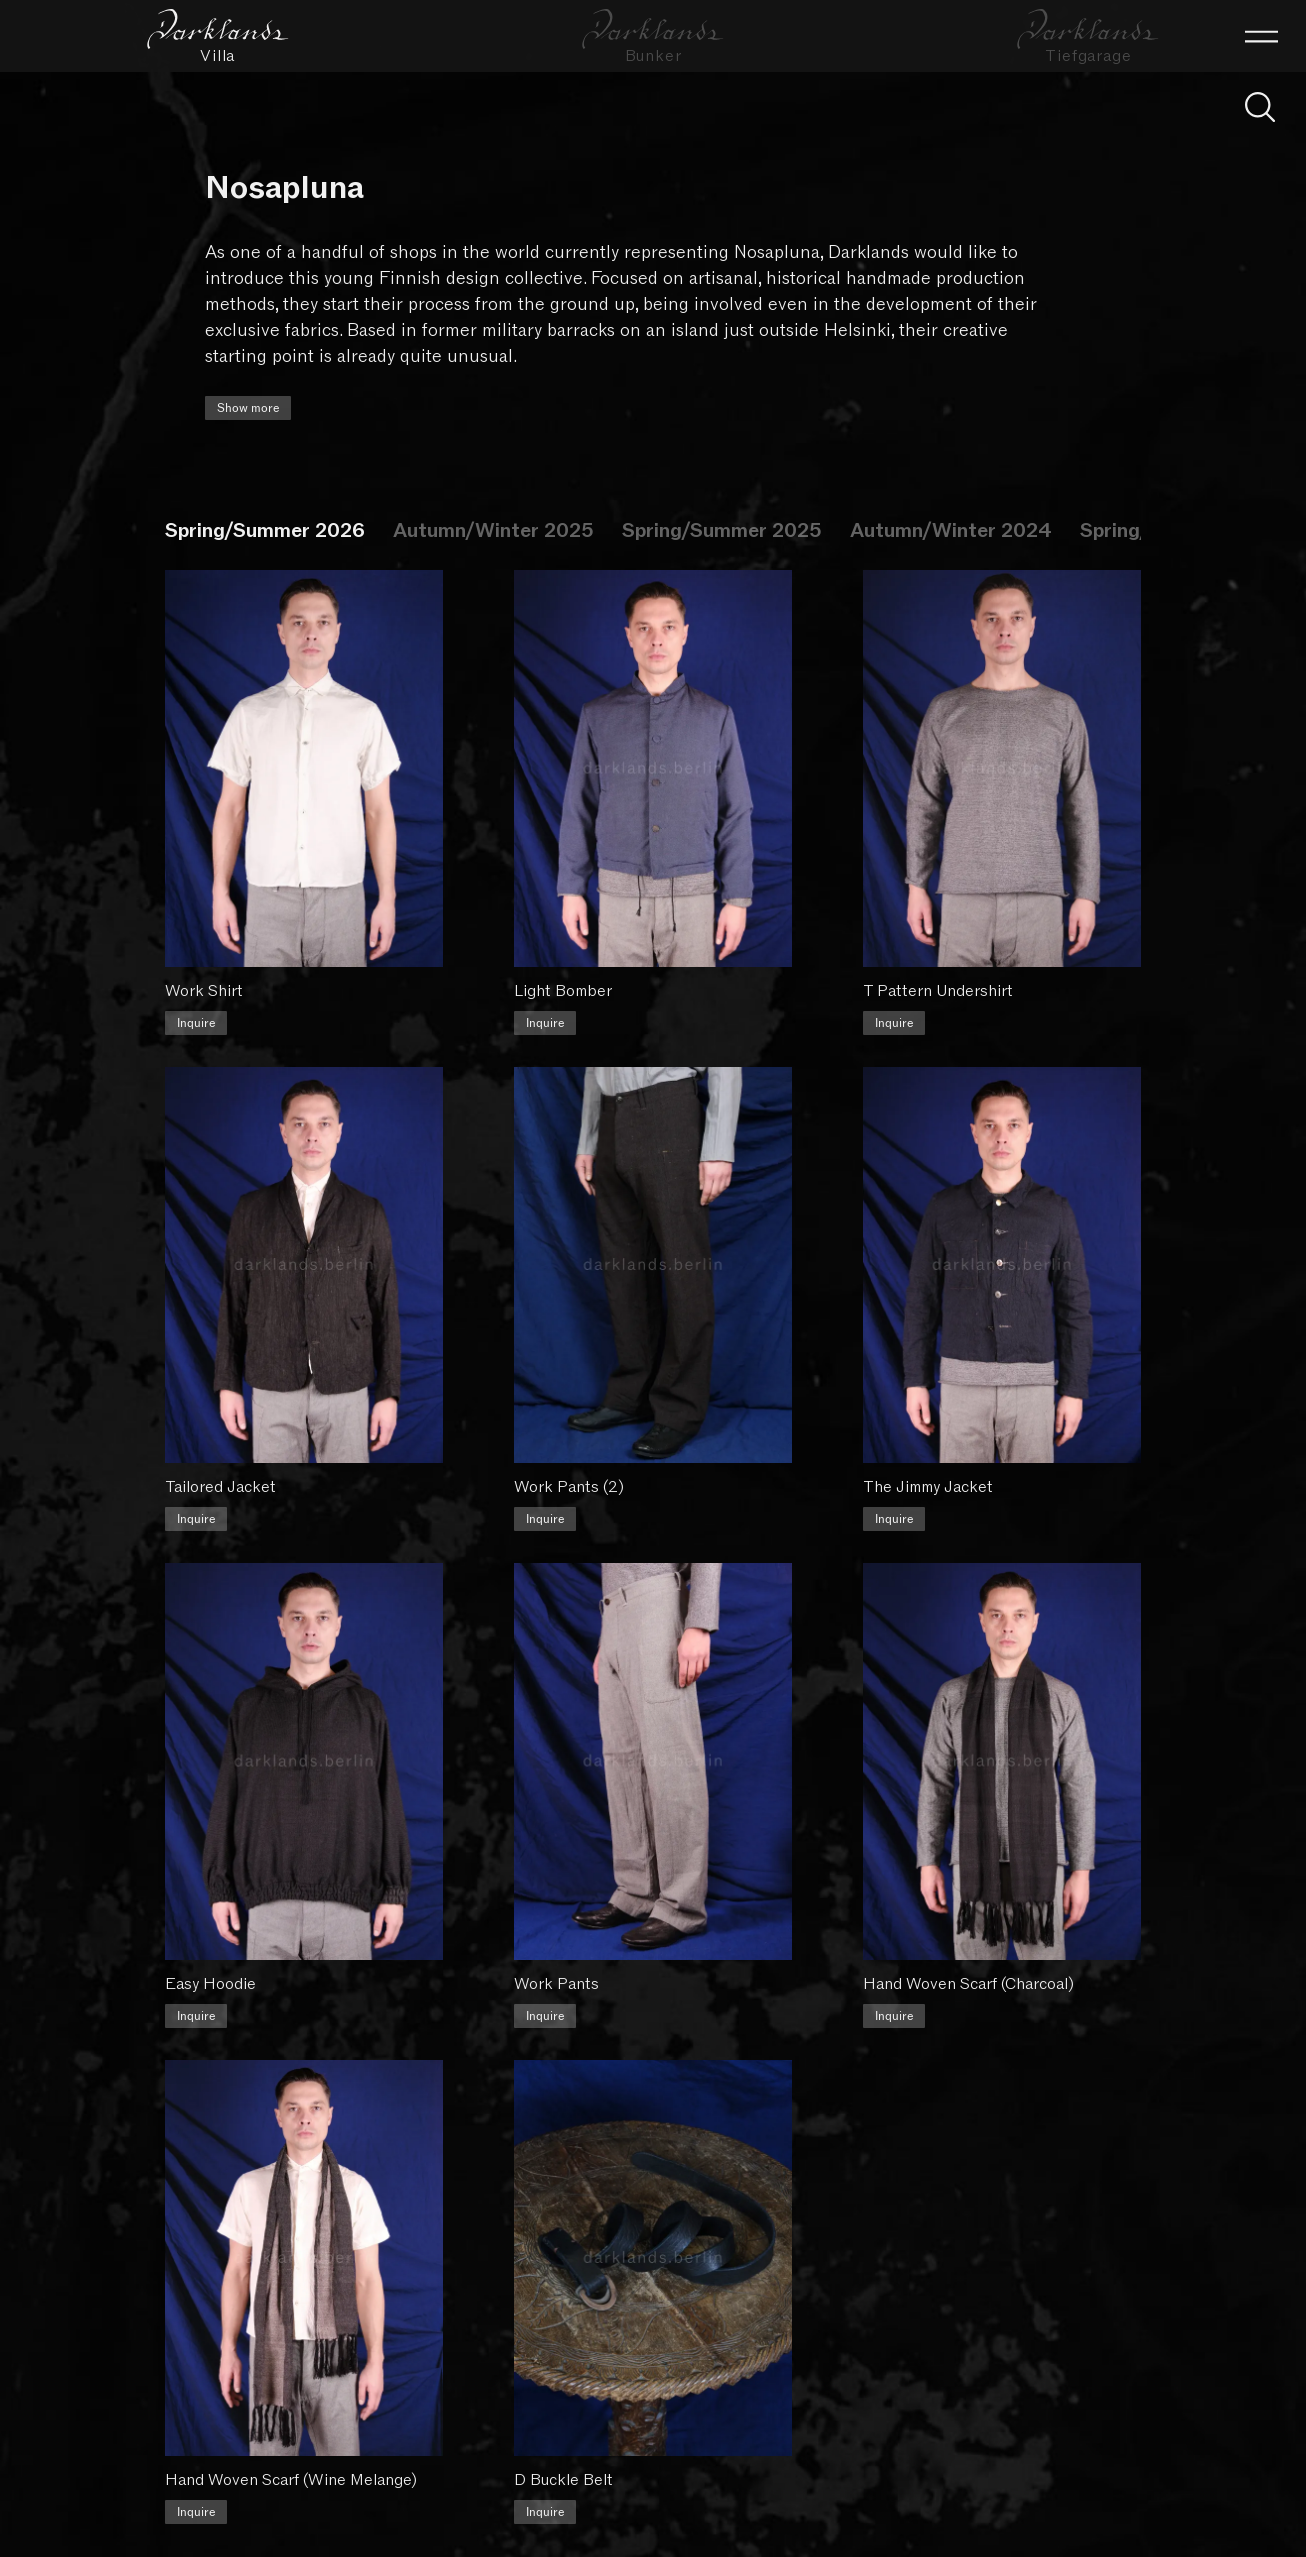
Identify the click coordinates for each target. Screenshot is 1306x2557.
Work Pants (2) (572, 1471)
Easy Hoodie (210, 1960)
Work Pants (559, 1960)
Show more (248, 408)
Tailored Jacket (220, 1471)
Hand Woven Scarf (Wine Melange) (291, 2448)
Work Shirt (204, 983)
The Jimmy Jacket (934, 1471)
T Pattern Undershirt (944, 983)
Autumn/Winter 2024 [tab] (951, 531)
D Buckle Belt (566, 2448)
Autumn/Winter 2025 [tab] (493, 531)
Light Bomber (566, 983)
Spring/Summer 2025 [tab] (722, 531)
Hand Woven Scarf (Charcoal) (974, 1960)
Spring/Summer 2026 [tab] (265, 531)
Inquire (196, 1015)
